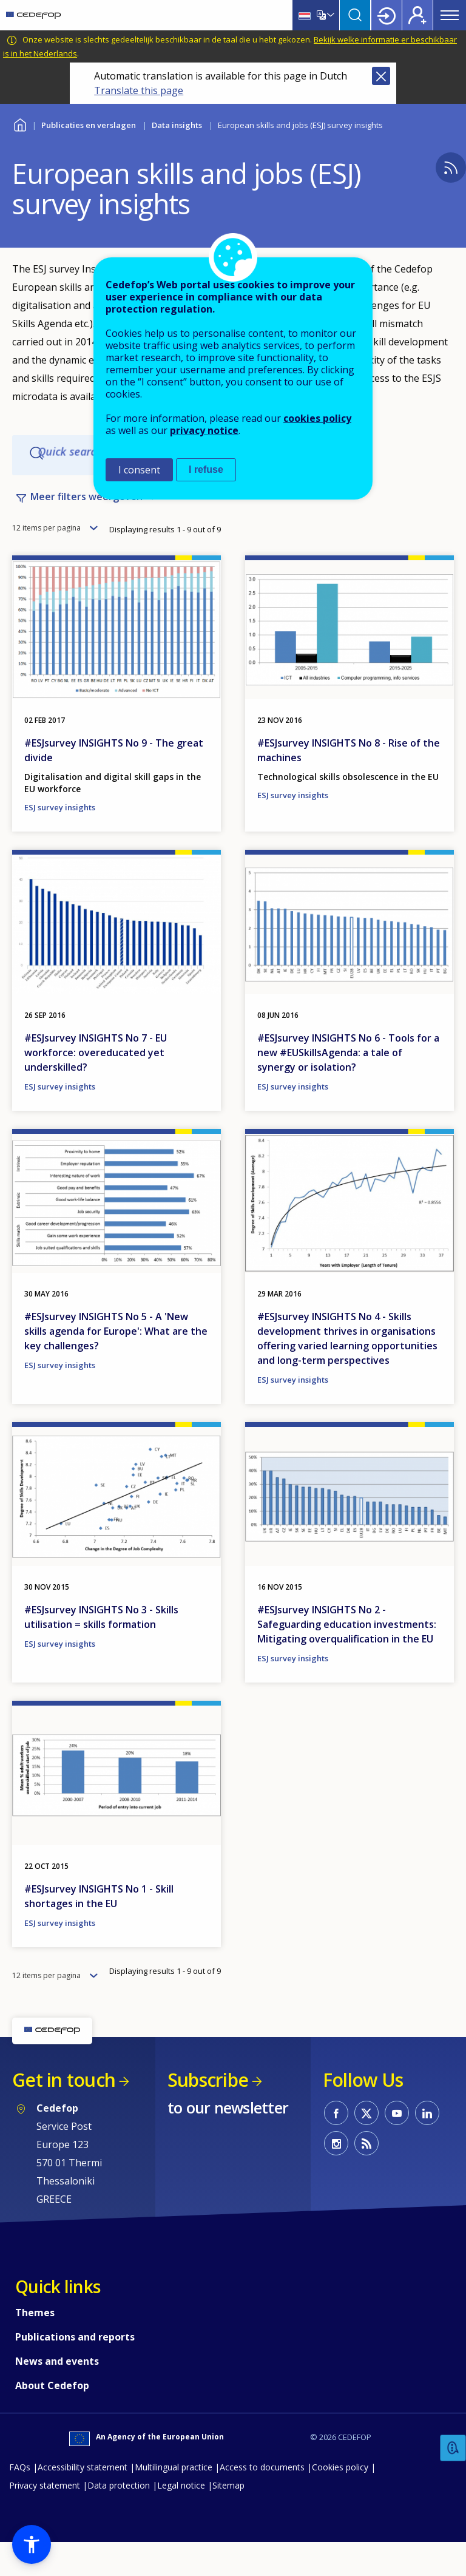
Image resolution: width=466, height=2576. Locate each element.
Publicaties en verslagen (88, 125)
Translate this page (138, 90)
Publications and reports (75, 2370)
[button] (31, 2544)
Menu (450, 15)
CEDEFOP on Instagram (336, 2176)
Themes (35, 2346)
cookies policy (317, 418)
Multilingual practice (173, 2500)
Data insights (177, 125)
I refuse (206, 469)
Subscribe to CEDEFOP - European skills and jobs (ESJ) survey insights (451, 167)
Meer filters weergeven (86, 509)
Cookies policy (340, 2500)
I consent (139, 469)
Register (417, 15)
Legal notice (181, 2518)
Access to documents (262, 2500)
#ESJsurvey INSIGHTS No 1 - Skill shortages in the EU (99, 1930)
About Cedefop (52, 2418)
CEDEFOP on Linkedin (427, 2146)
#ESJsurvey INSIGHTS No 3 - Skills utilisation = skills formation (101, 1650)
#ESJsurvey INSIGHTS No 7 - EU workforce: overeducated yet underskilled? (95, 1086)
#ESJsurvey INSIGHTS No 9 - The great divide (113, 784)
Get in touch (63, 2113)
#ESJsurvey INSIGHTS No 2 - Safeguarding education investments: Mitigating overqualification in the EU (346, 1657)
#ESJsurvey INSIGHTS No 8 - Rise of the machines (348, 784)
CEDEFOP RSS (366, 2176)
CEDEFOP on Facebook (336, 2146)
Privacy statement (44, 2518)
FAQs (19, 2500)
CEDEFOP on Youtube (397, 2146)
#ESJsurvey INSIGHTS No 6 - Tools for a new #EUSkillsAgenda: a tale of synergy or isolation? (348, 1086)
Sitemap (228, 2518)
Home (19, 123)
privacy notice (204, 430)
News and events (57, 2394)
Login (386, 15)
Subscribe (207, 2113)
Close (381, 76)
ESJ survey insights (59, 840)
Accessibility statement (82, 2500)
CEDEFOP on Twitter (366, 2146)
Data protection (118, 2518)
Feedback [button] (453, 2448)
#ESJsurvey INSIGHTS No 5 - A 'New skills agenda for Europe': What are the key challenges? (116, 1364)
